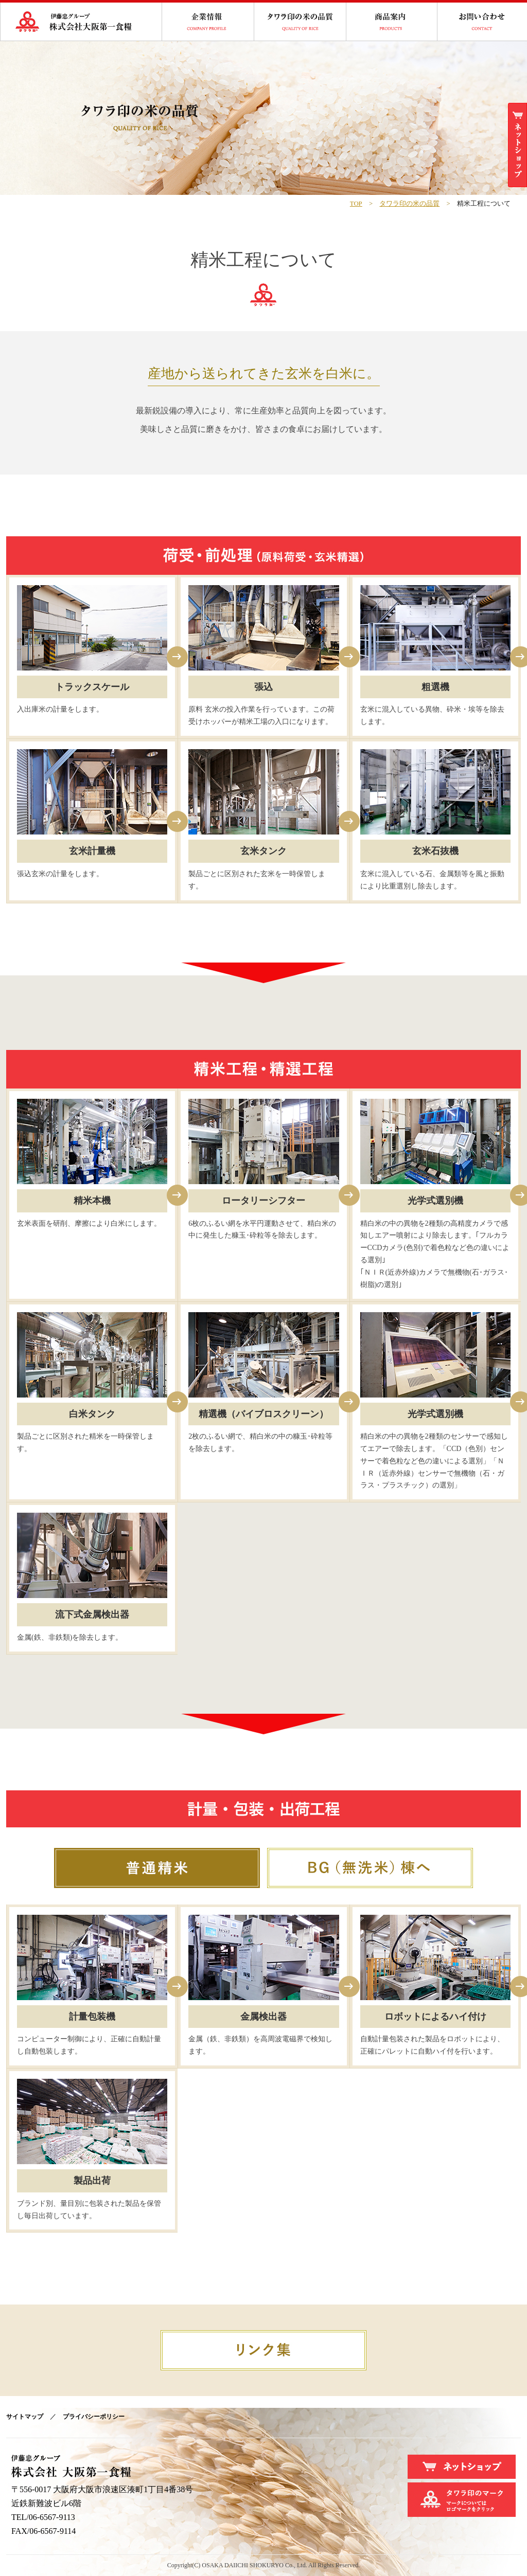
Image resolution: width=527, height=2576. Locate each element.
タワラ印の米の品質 (409, 203)
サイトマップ (24, 2416)
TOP (356, 203)
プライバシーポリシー (94, 2416)
